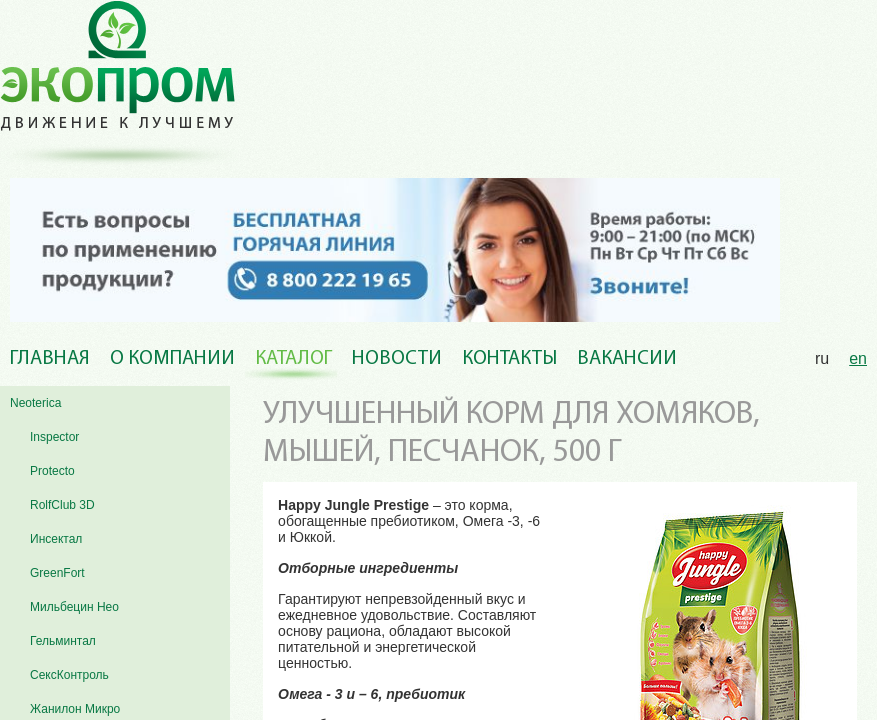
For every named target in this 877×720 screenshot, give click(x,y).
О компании (172, 359)
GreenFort (57, 573)
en (858, 358)
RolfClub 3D (62, 505)
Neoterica (35, 403)
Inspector (54, 437)
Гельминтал (63, 641)
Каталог (293, 359)
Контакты (509, 359)
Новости (397, 359)
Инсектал (56, 539)
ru (822, 358)
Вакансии (627, 359)
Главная (50, 359)
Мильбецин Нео (74, 607)
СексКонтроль (69, 675)
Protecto (52, 471)
